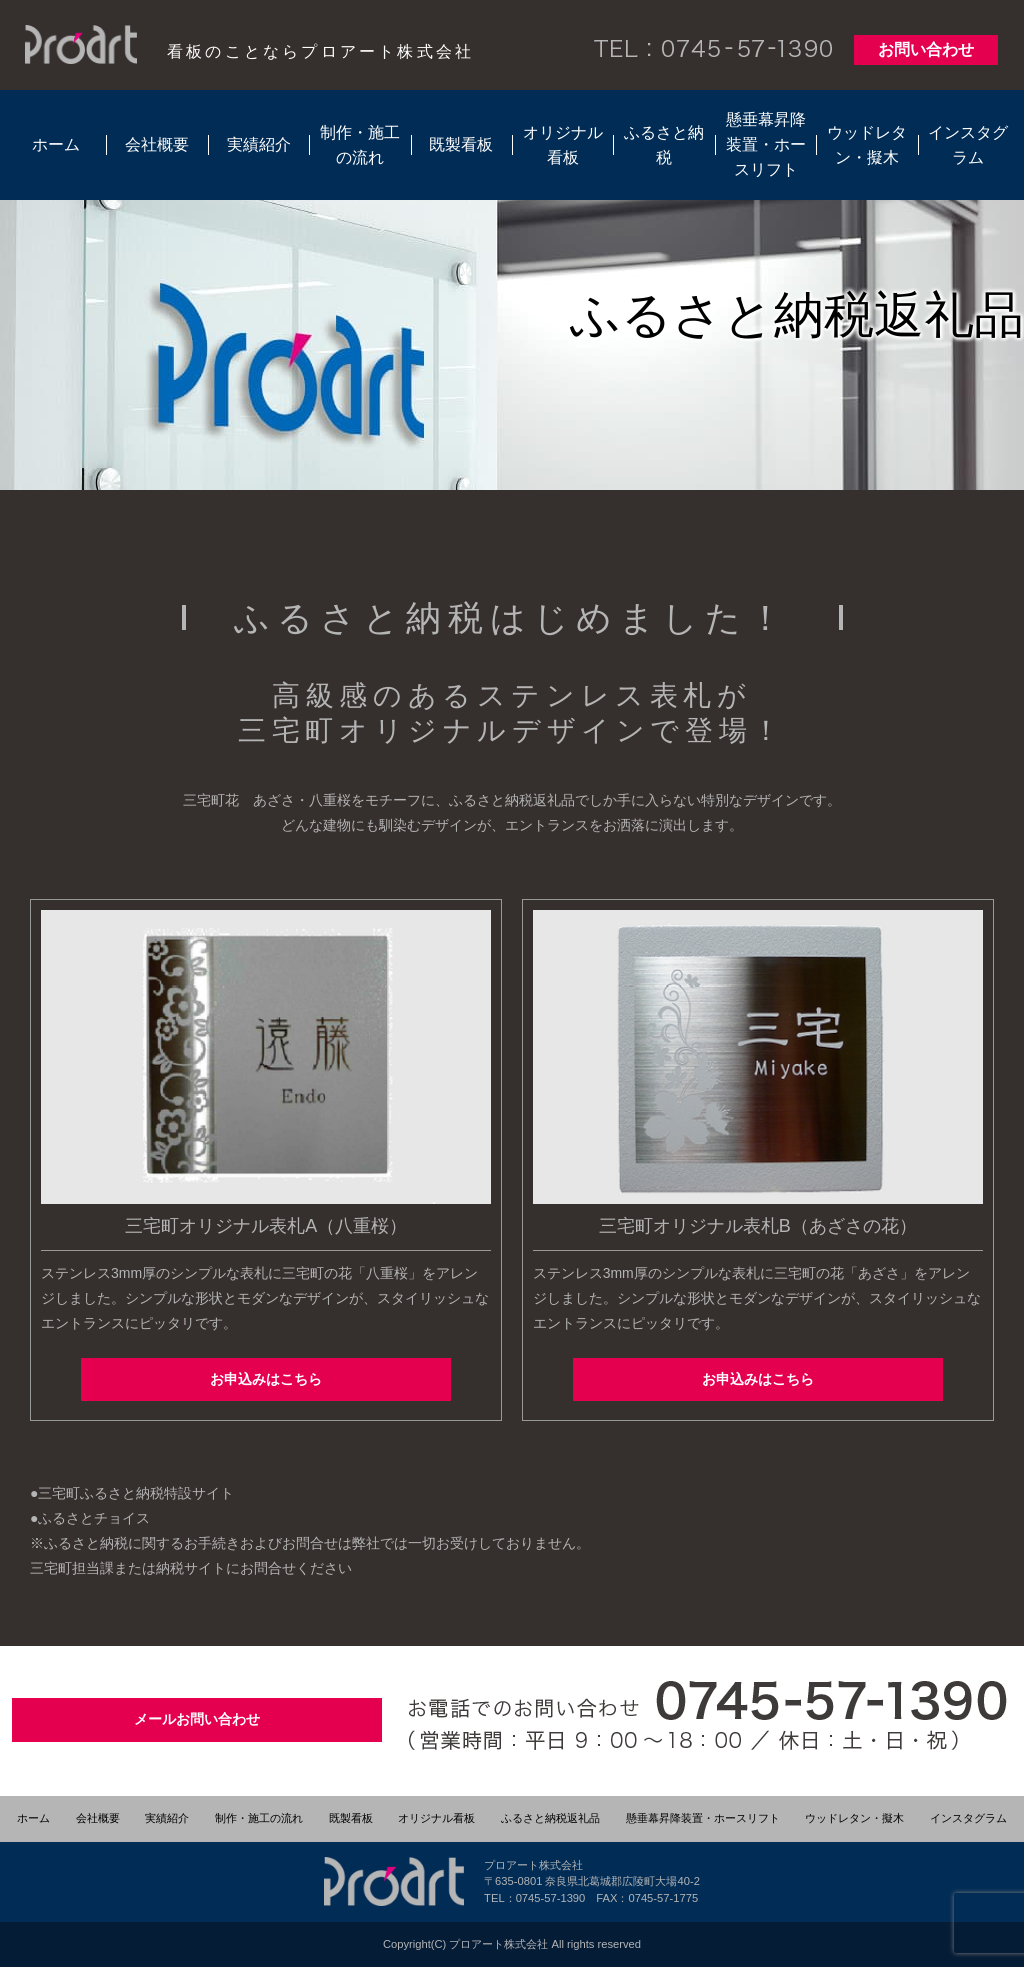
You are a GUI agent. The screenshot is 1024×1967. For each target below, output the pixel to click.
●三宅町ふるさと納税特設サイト (132, 1493)
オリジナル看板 (563, 145)
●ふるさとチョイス (90, 1518)
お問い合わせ (926, 49)
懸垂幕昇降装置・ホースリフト (766, 144)
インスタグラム (968, 145)
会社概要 (157, 144)
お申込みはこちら (266, 1379)
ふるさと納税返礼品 (550, 1818)
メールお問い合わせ (197, 1719)
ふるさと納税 (664, 145)
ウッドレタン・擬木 (867, 145)
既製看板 (461, 144)
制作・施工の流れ (360, 145)
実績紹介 (259, 144)
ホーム (56, 144)
